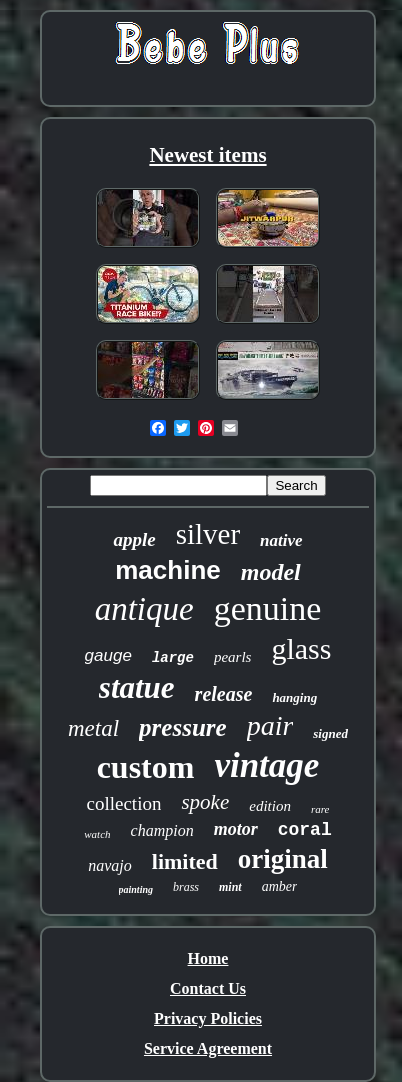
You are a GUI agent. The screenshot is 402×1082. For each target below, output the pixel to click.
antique (144, 609)
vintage (266, 765)
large (173, 658)
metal (93, 728)
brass (186, 887)
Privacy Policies (208, 1018)
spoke (205, 802)
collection (124, 803)
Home (208, 958)
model (271, 572)
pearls (233, 657)
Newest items (207, 155)
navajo (110, 865)
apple (134, 539)
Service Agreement (208, 1048)
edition (270, 806)
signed (330, 733)
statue (137, 687)
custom (146, 767)
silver (208, 534)
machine (168, 570)
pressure (183, 727)
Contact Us (208, 988)
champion (162, 830)
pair (270, 725)
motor (236, 829)
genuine (268, 608)
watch (97, 834)
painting (136, 889)
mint (230, 887)
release (224, 694)
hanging (294, 697)
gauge (108, 655)
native (281, 540)
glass (301, 648)
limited (185, 861)
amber (280, 886)
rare (320, 809)
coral (305, 830)
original (283, 859)
